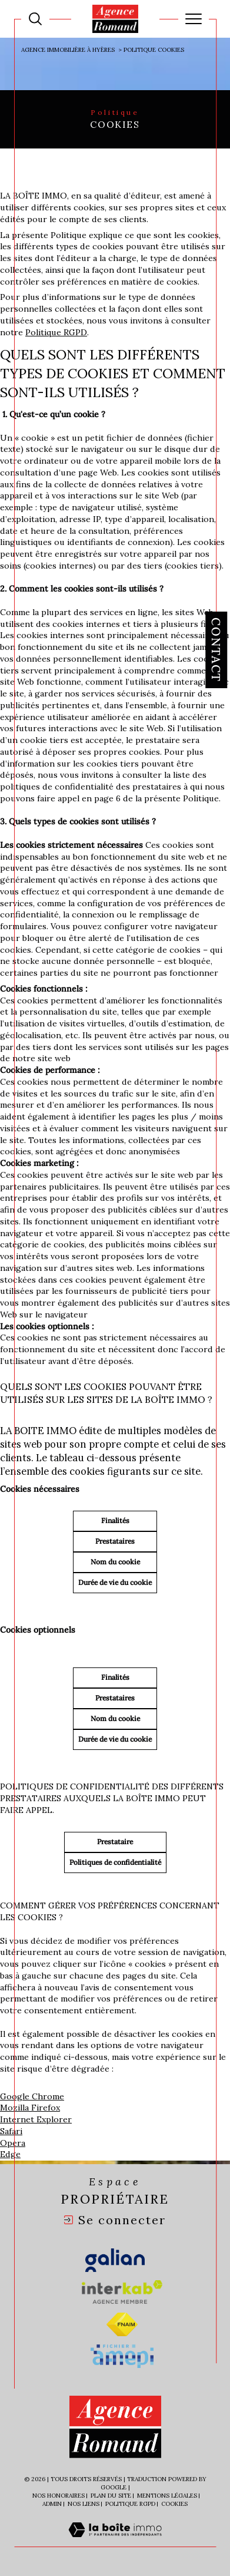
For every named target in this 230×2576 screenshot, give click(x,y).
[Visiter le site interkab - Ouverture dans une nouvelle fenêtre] (122, 2292)
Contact (216, 649)
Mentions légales (167, 2495)
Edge (10, 2154)
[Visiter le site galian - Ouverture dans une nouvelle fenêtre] (115, 2260)
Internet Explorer (36, 2119)
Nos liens (83, 2504)
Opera (12, 2143)
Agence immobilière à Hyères (68, 50)
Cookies (174, 2504)
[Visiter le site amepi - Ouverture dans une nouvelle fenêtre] (122, 2356)
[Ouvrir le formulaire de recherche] (35, 19)
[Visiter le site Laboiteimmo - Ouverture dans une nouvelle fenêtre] (115, 2541)
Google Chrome (32, 2096)
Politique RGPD (56, 332)
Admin (52, 2504)
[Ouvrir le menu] (193, 19)
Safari (11, 2131)
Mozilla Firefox (30, 2107)
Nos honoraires (58, 2495)
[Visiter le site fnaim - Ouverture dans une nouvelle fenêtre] (122, 2324)
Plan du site (111, 2495)
